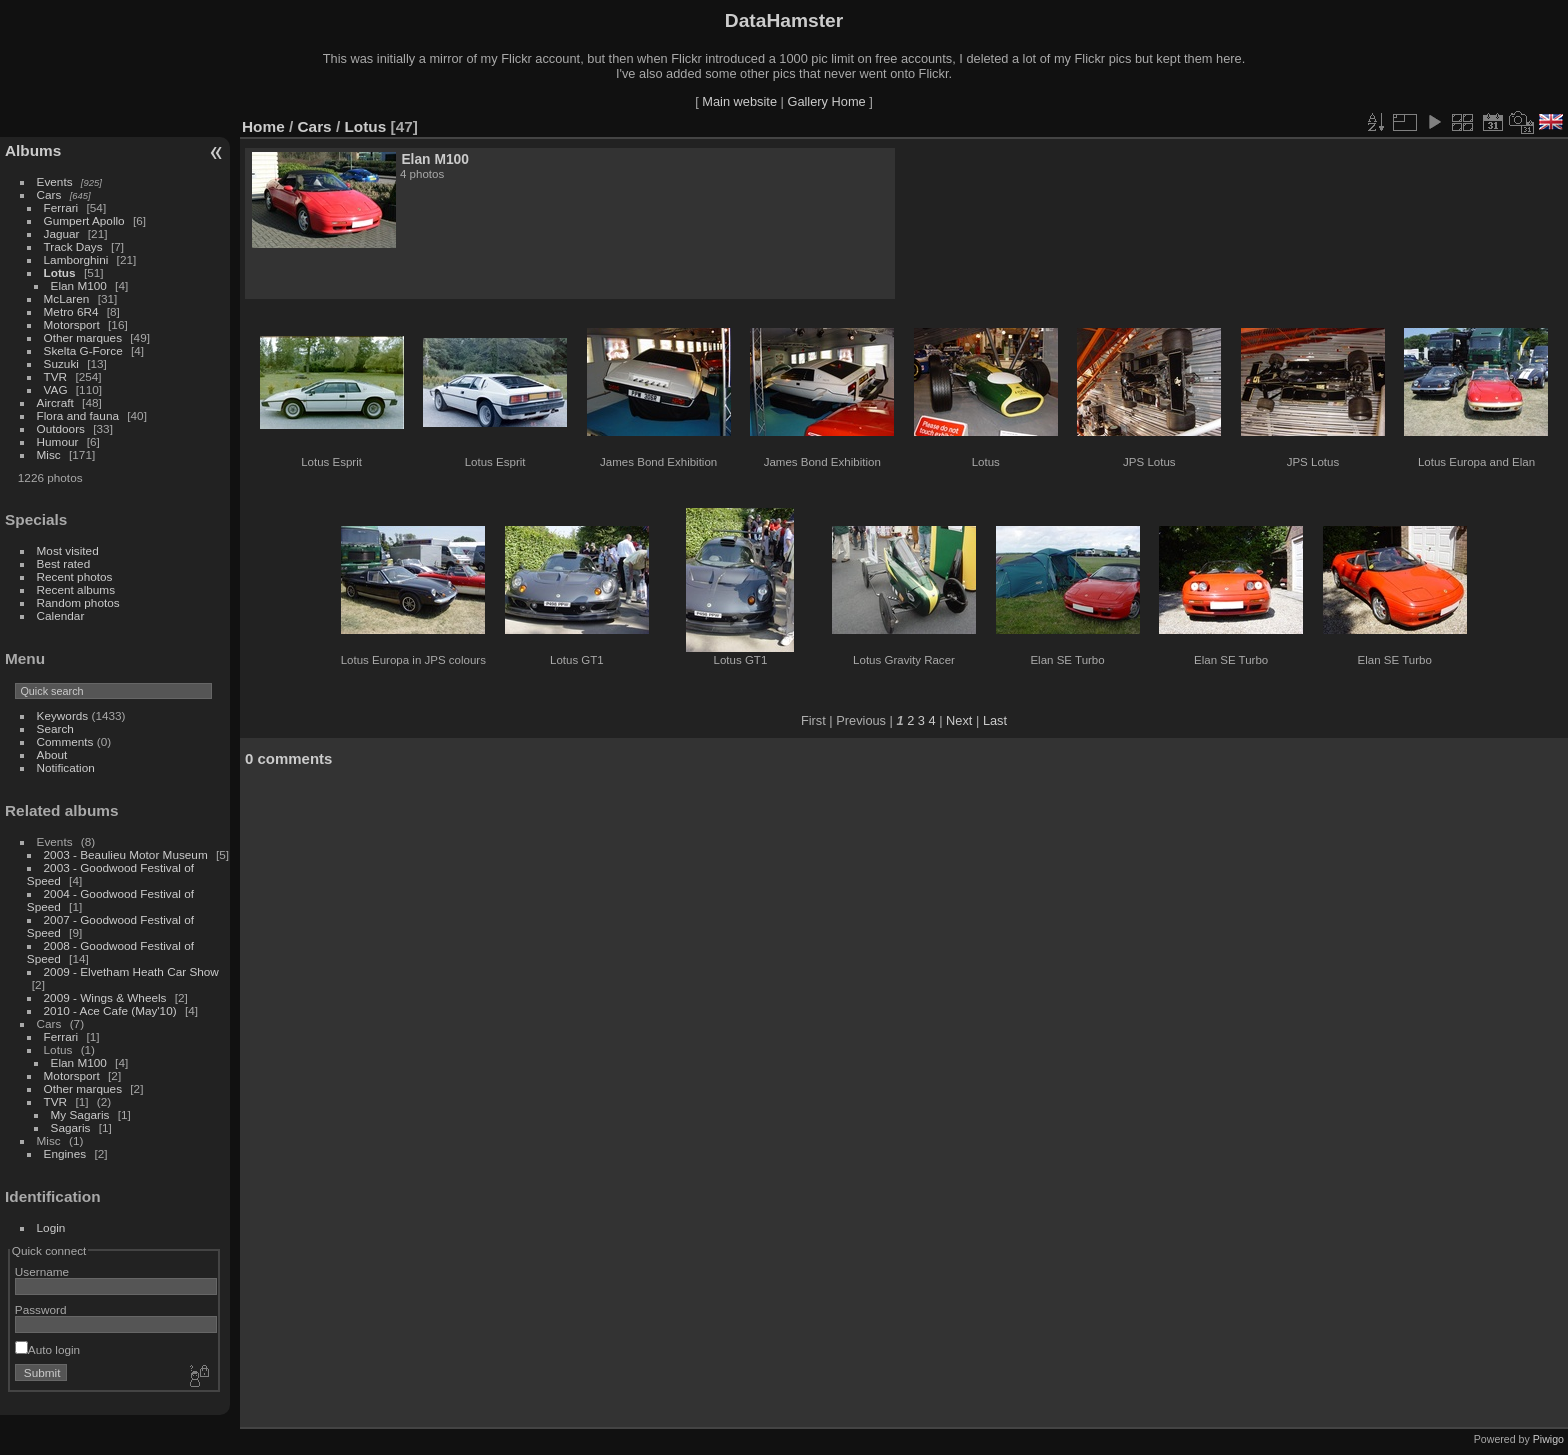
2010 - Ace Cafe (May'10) (110, 1010)
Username (42, 1271)
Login (51, 1227)
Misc (49, 454)
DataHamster (784, 20)
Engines (65, 1153)
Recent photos (75, 576)
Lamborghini (76, 259)
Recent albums (76, 589)
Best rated (64, 563)
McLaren (67, 298)
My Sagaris (80, 1114)
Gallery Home (826, 101)
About (52, 754)
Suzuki (61, 363)
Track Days (73, 246)
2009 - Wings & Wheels (105, 997)
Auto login (47, 1349)
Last (995, 720)
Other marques (83, 337)
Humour (58, 441)
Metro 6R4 (71, 311)
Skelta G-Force (83, 350)
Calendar (61, 615)
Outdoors (61, 428)
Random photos (78, 602)
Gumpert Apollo (84, 220)
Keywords (63, 715)
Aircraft (55, 402)
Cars (49, 194)
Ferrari (61, 207)
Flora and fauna (78, 415)
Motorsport (72, 324)
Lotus (60, 272)
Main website (739, 101)
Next (959, 720)
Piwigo (1548, 1439)
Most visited (68, 550)
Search (55, 728)
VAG (56, 389)
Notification (66, 767)
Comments (65, 741)
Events (55, 181)
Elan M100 (79, 285)
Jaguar (62, 233)
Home (263, 126)
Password (41, 1309)
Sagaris (71, 1127)
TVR (56, 376)
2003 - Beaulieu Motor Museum (126, 854)
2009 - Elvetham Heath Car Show (131, 971)
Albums (33, 150)
